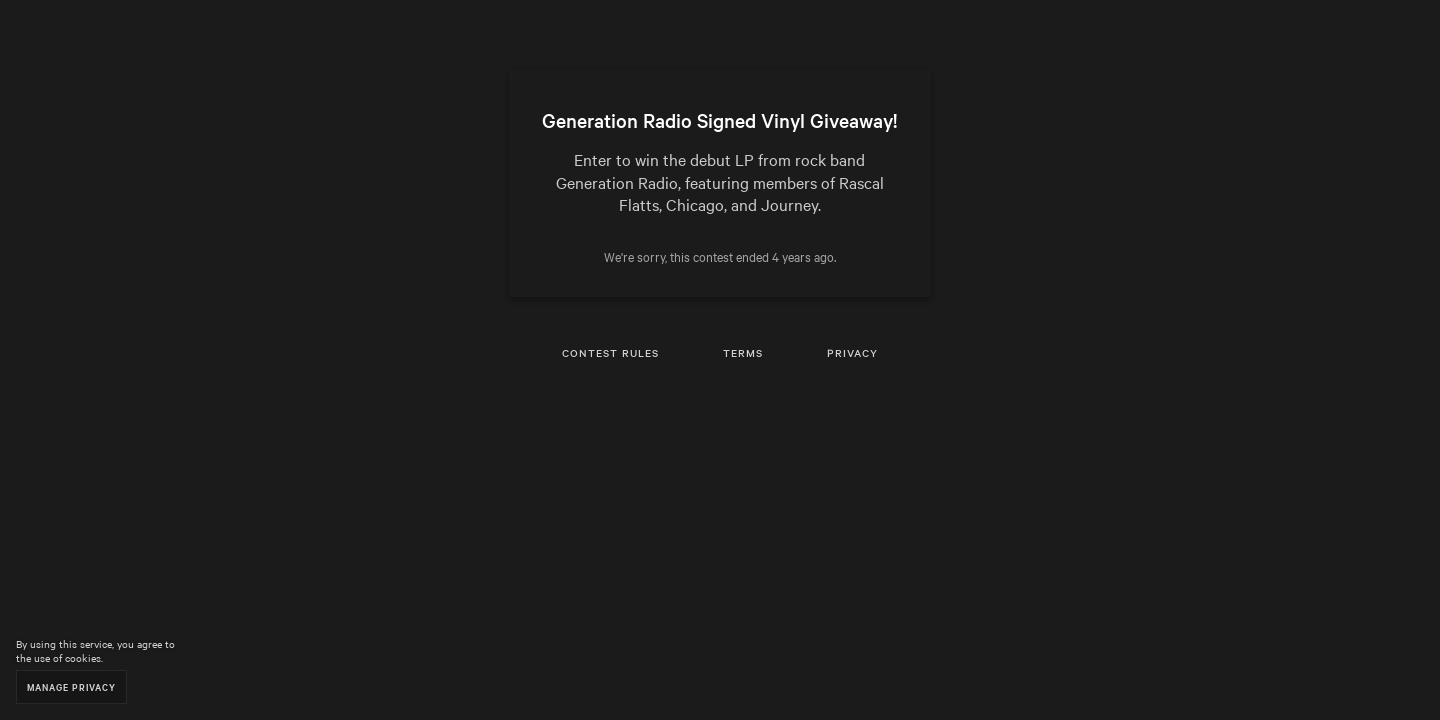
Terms (743, 352)
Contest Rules (610, 352)
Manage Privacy (71, 686)
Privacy (852, 352)
